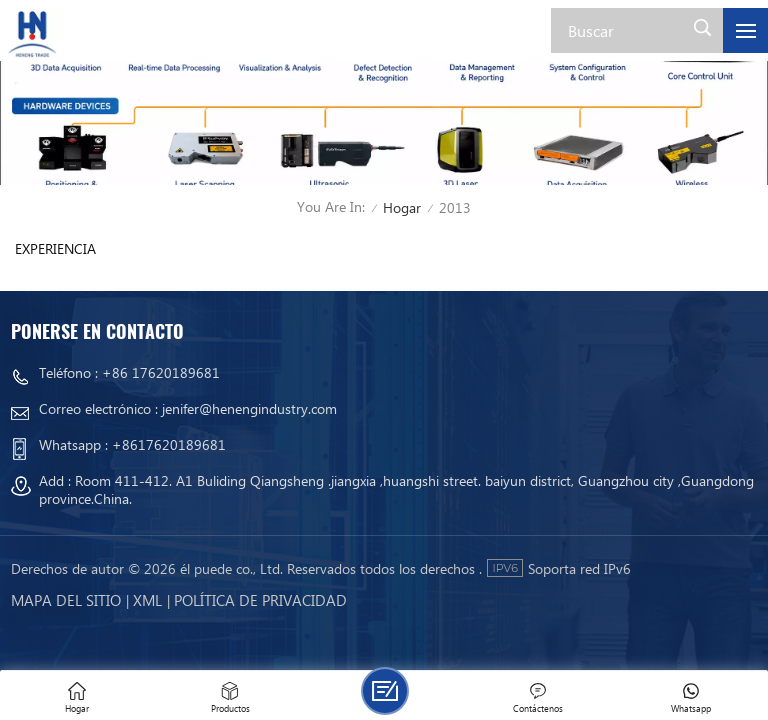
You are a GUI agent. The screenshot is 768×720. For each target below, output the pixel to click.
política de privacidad (260, 600)
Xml (147, 600)
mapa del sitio (66, 600)
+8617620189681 (169, 444)
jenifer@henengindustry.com (249, 408)
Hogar (402, 207)
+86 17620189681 (161, 372)
